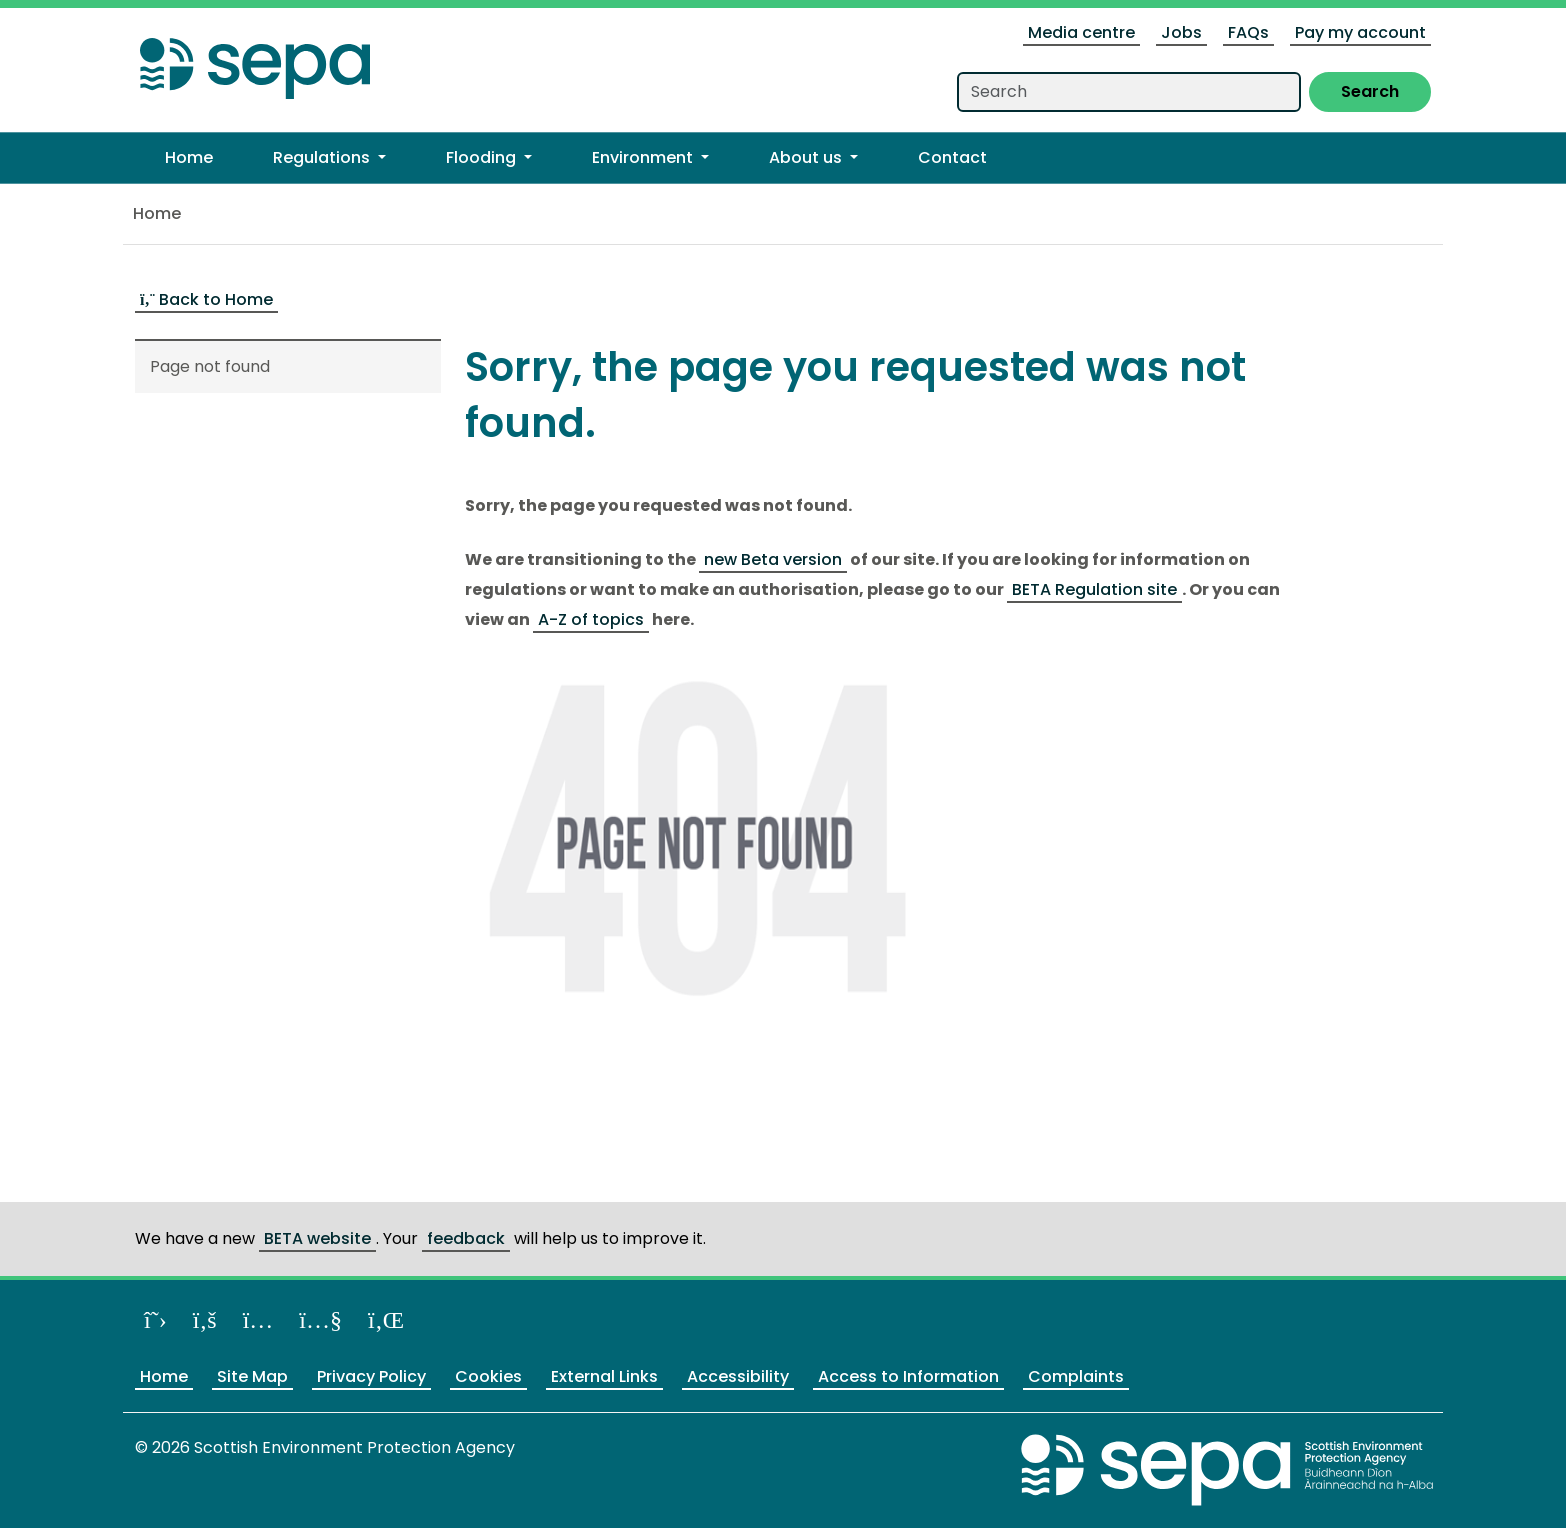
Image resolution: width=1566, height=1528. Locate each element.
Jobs (1181, 32)
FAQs (1248, 32)
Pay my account (1360, 32)
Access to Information (908, 1376)
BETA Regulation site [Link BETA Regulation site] (1094, 589)
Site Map (252, 1376)
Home (157, 213)
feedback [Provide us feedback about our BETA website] (466, 1238)
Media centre (1081, 32)
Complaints (1076, 1376)
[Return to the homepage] (255, 62)
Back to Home (206, 299)
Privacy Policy (371, 1376)
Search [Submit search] (1370, 91)
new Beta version (773, 559)
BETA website (317, 1238)
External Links (604, 1376)
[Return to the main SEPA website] (1228, 1469)
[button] (329, 158)
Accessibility (738, 1376)
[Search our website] (1129, 92)
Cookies (488, 1376)
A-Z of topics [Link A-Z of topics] (591, 619)
